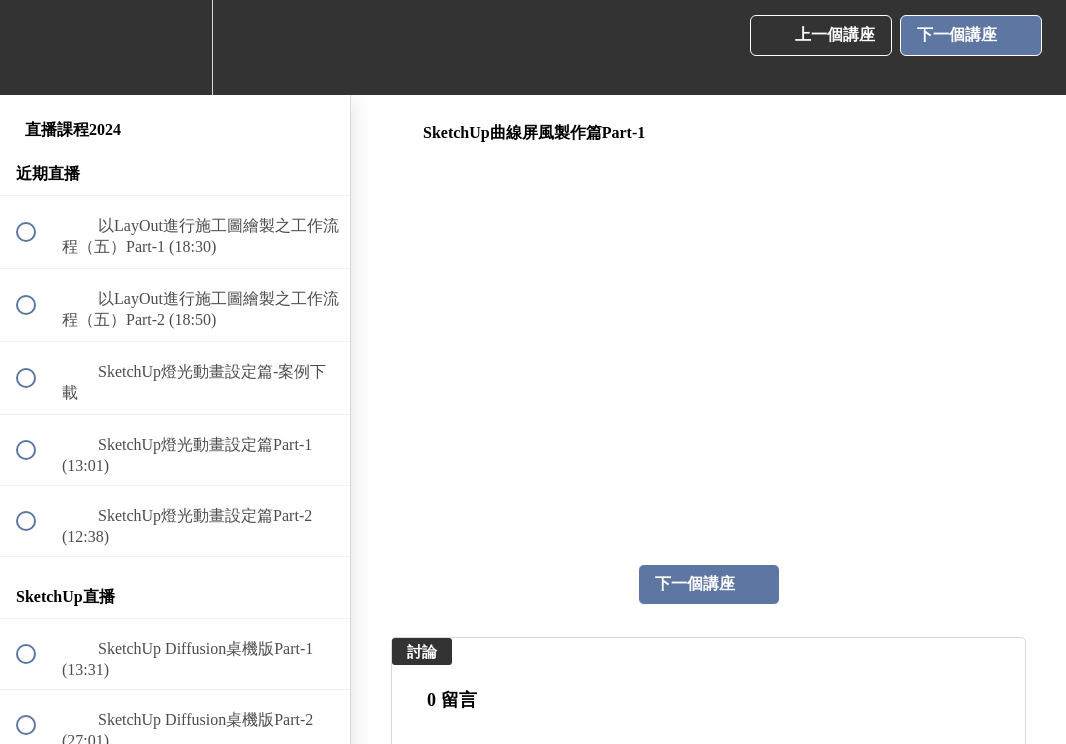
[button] (37, 47)
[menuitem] (175, 47)
